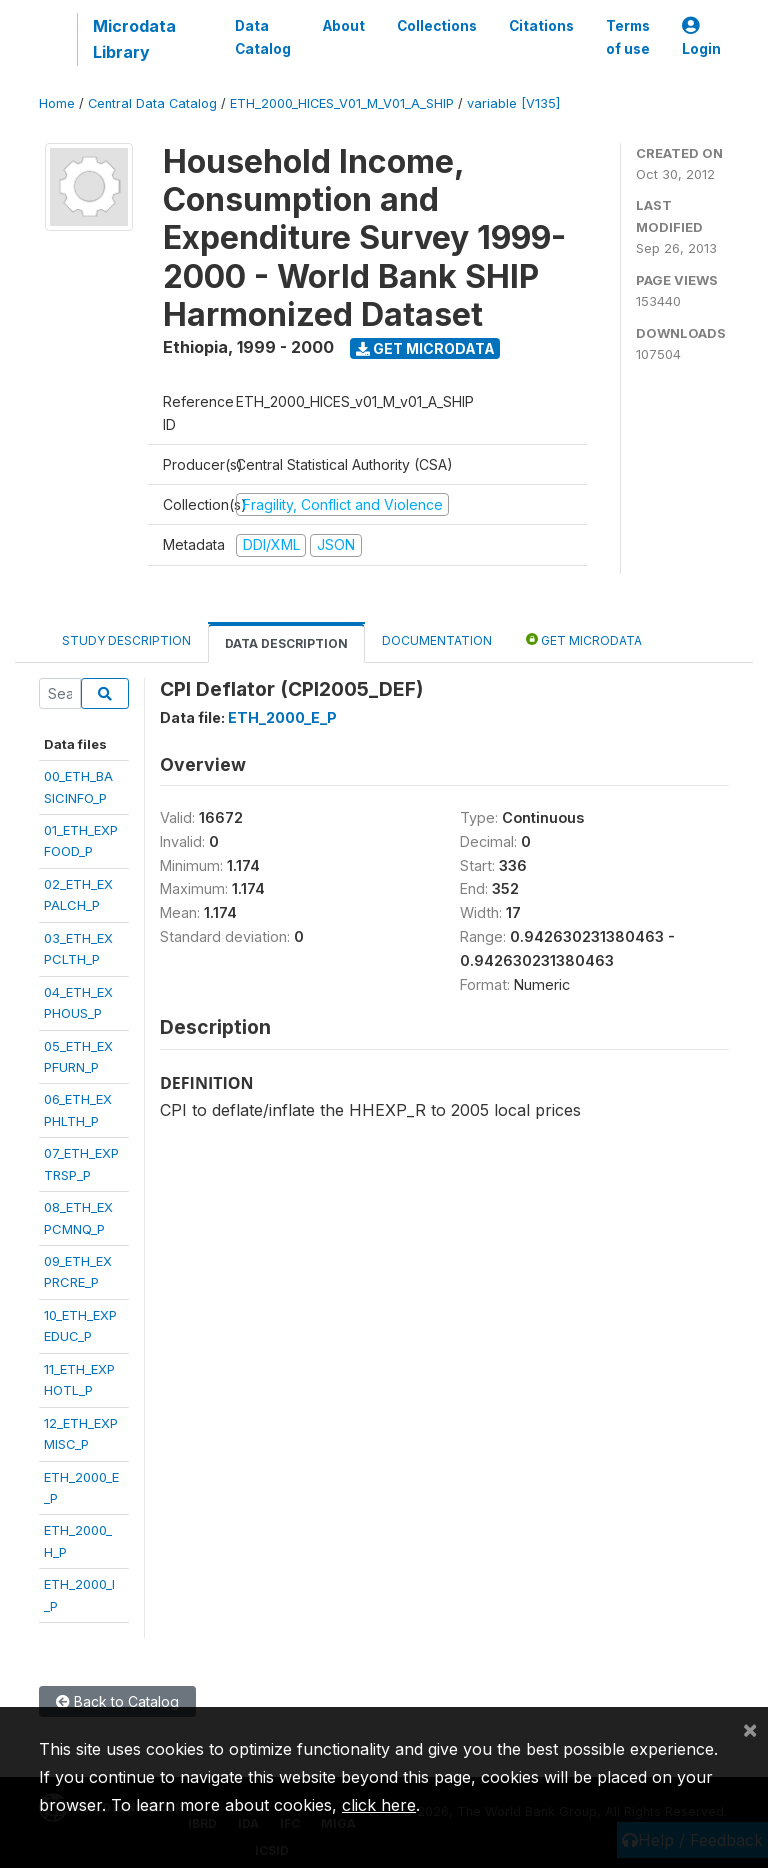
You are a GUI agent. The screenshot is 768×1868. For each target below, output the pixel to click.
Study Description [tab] (126, 640)
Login (701, 37)
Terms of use (628, 37)
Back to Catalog (117, 1701)
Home (57, 103)
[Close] (750, 1729)
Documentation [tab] (437, 640)
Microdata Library (134, 39)
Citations (541, 26)
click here (379, 1805)
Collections (437, 26)
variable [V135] (513, 103)
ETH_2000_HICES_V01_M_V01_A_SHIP (342, 103)
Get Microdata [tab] (584, 639)
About (344, 26)
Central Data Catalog (152, 103)
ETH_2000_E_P (282, 717)
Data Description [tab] (286, 643)
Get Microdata (425, 348)
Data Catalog (263, 37)
